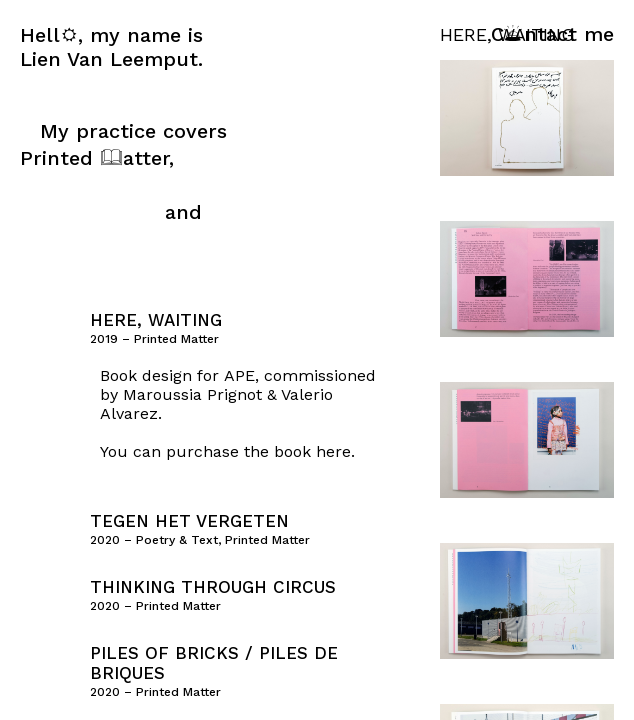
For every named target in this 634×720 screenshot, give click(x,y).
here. (335, 451)
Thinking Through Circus (213, 587)
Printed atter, (97, 158)
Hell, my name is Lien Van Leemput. (111, 47)
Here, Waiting (156, 320)
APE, (241, 375)
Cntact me (552, 34)
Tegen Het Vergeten (189, 521)
